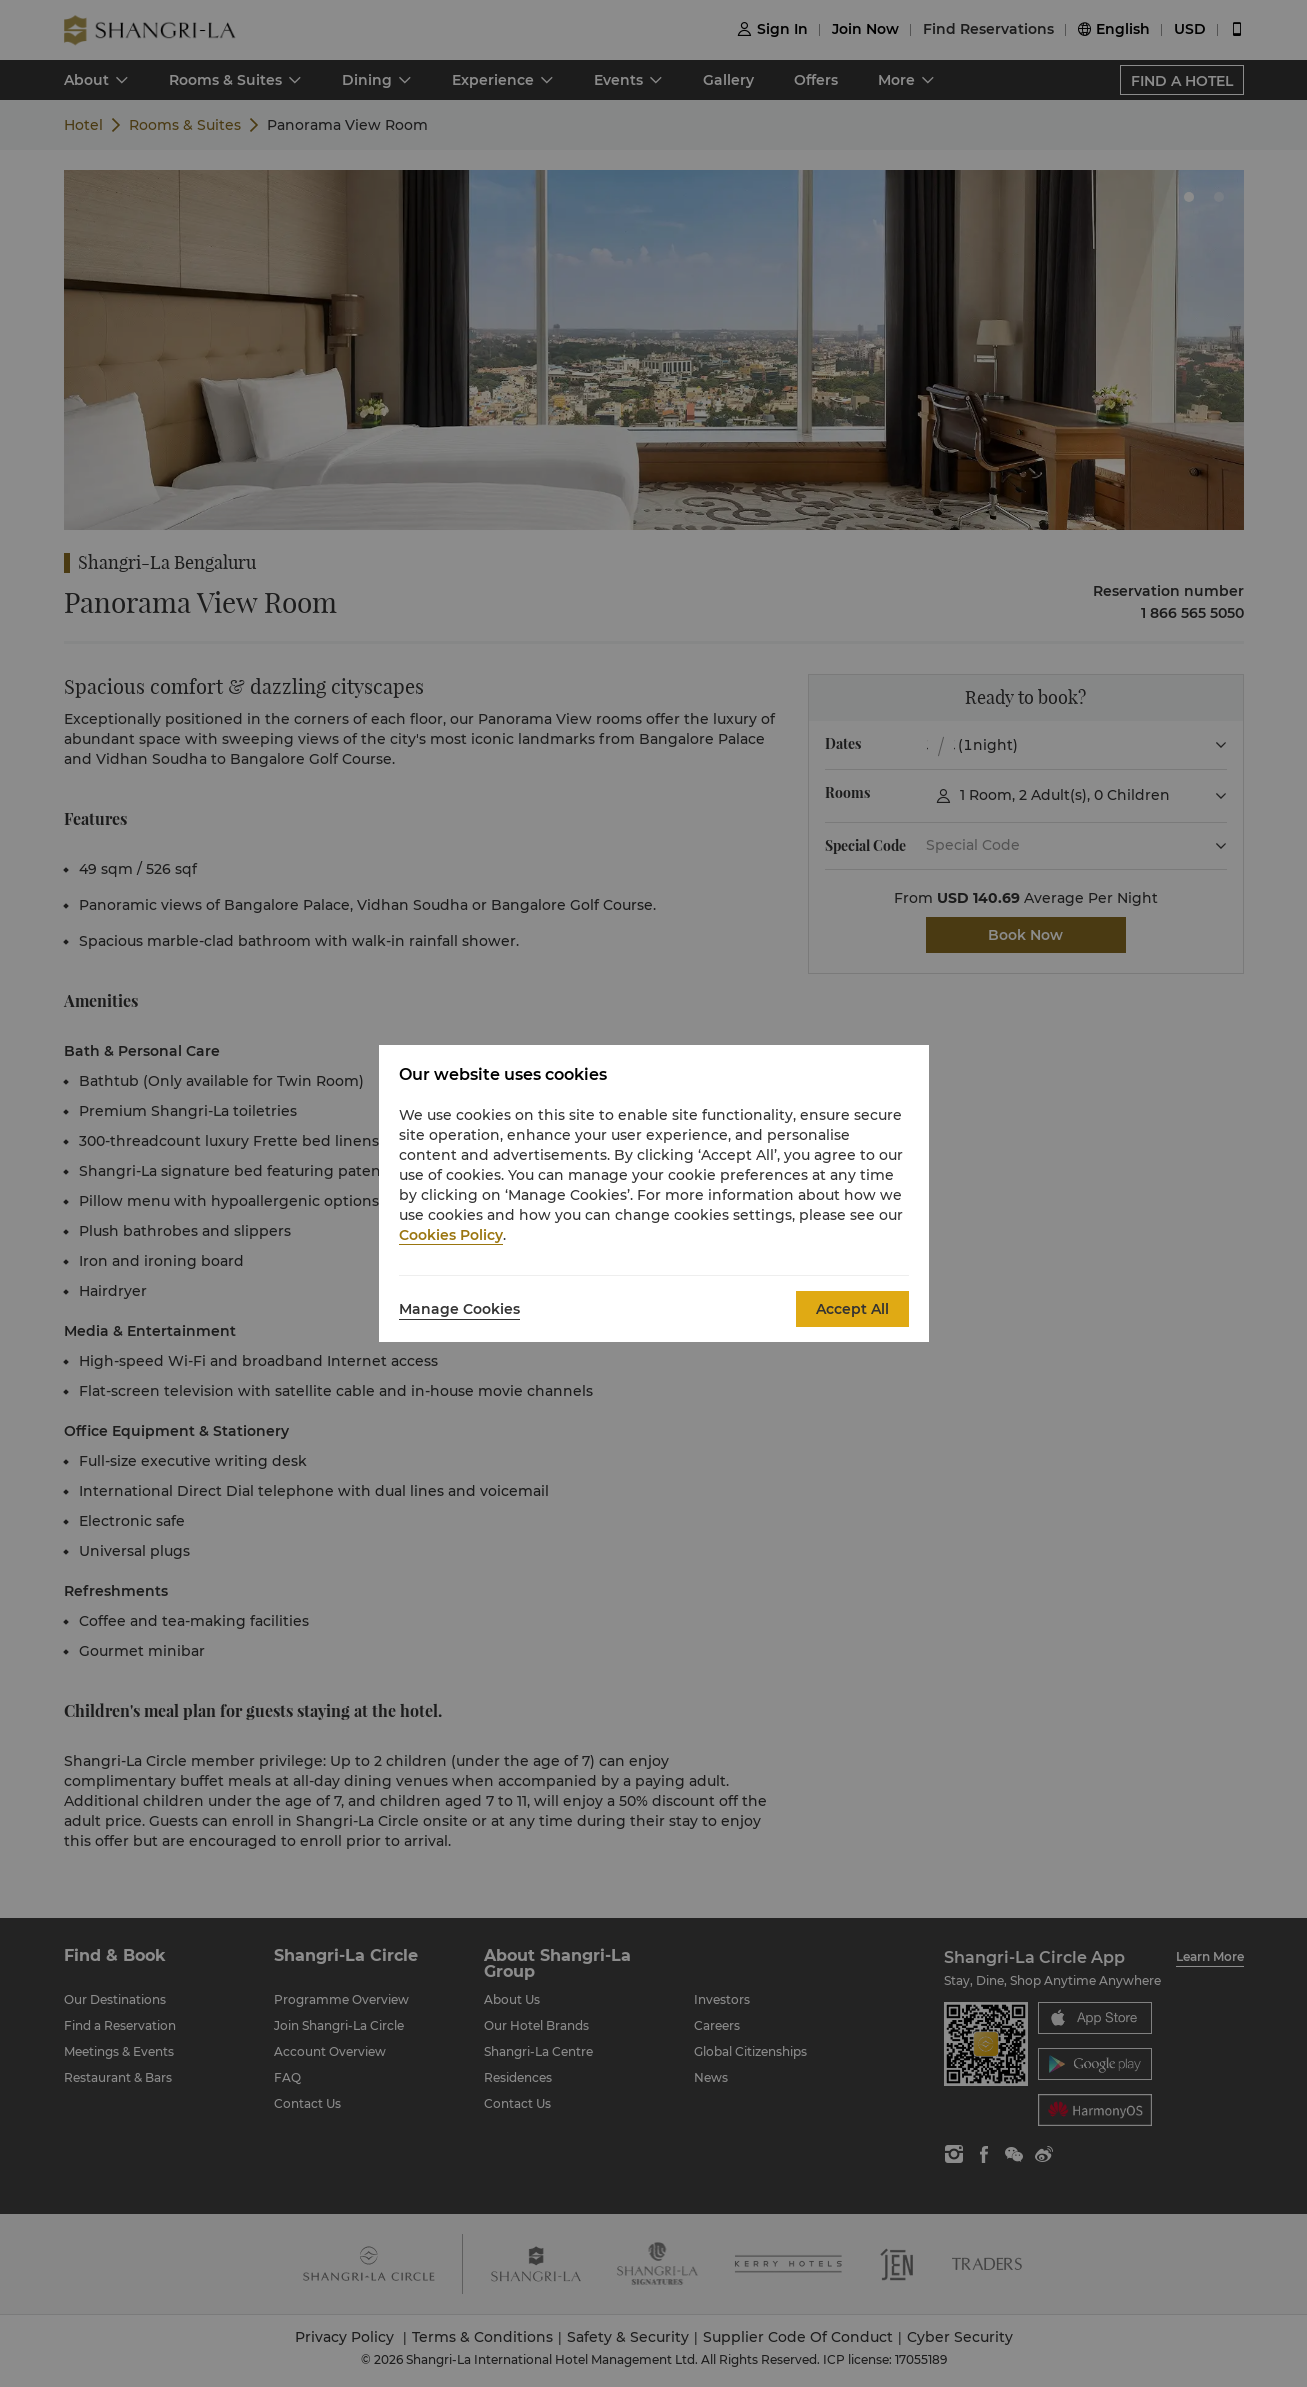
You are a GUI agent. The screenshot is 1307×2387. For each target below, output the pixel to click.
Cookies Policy (451, 1235)
